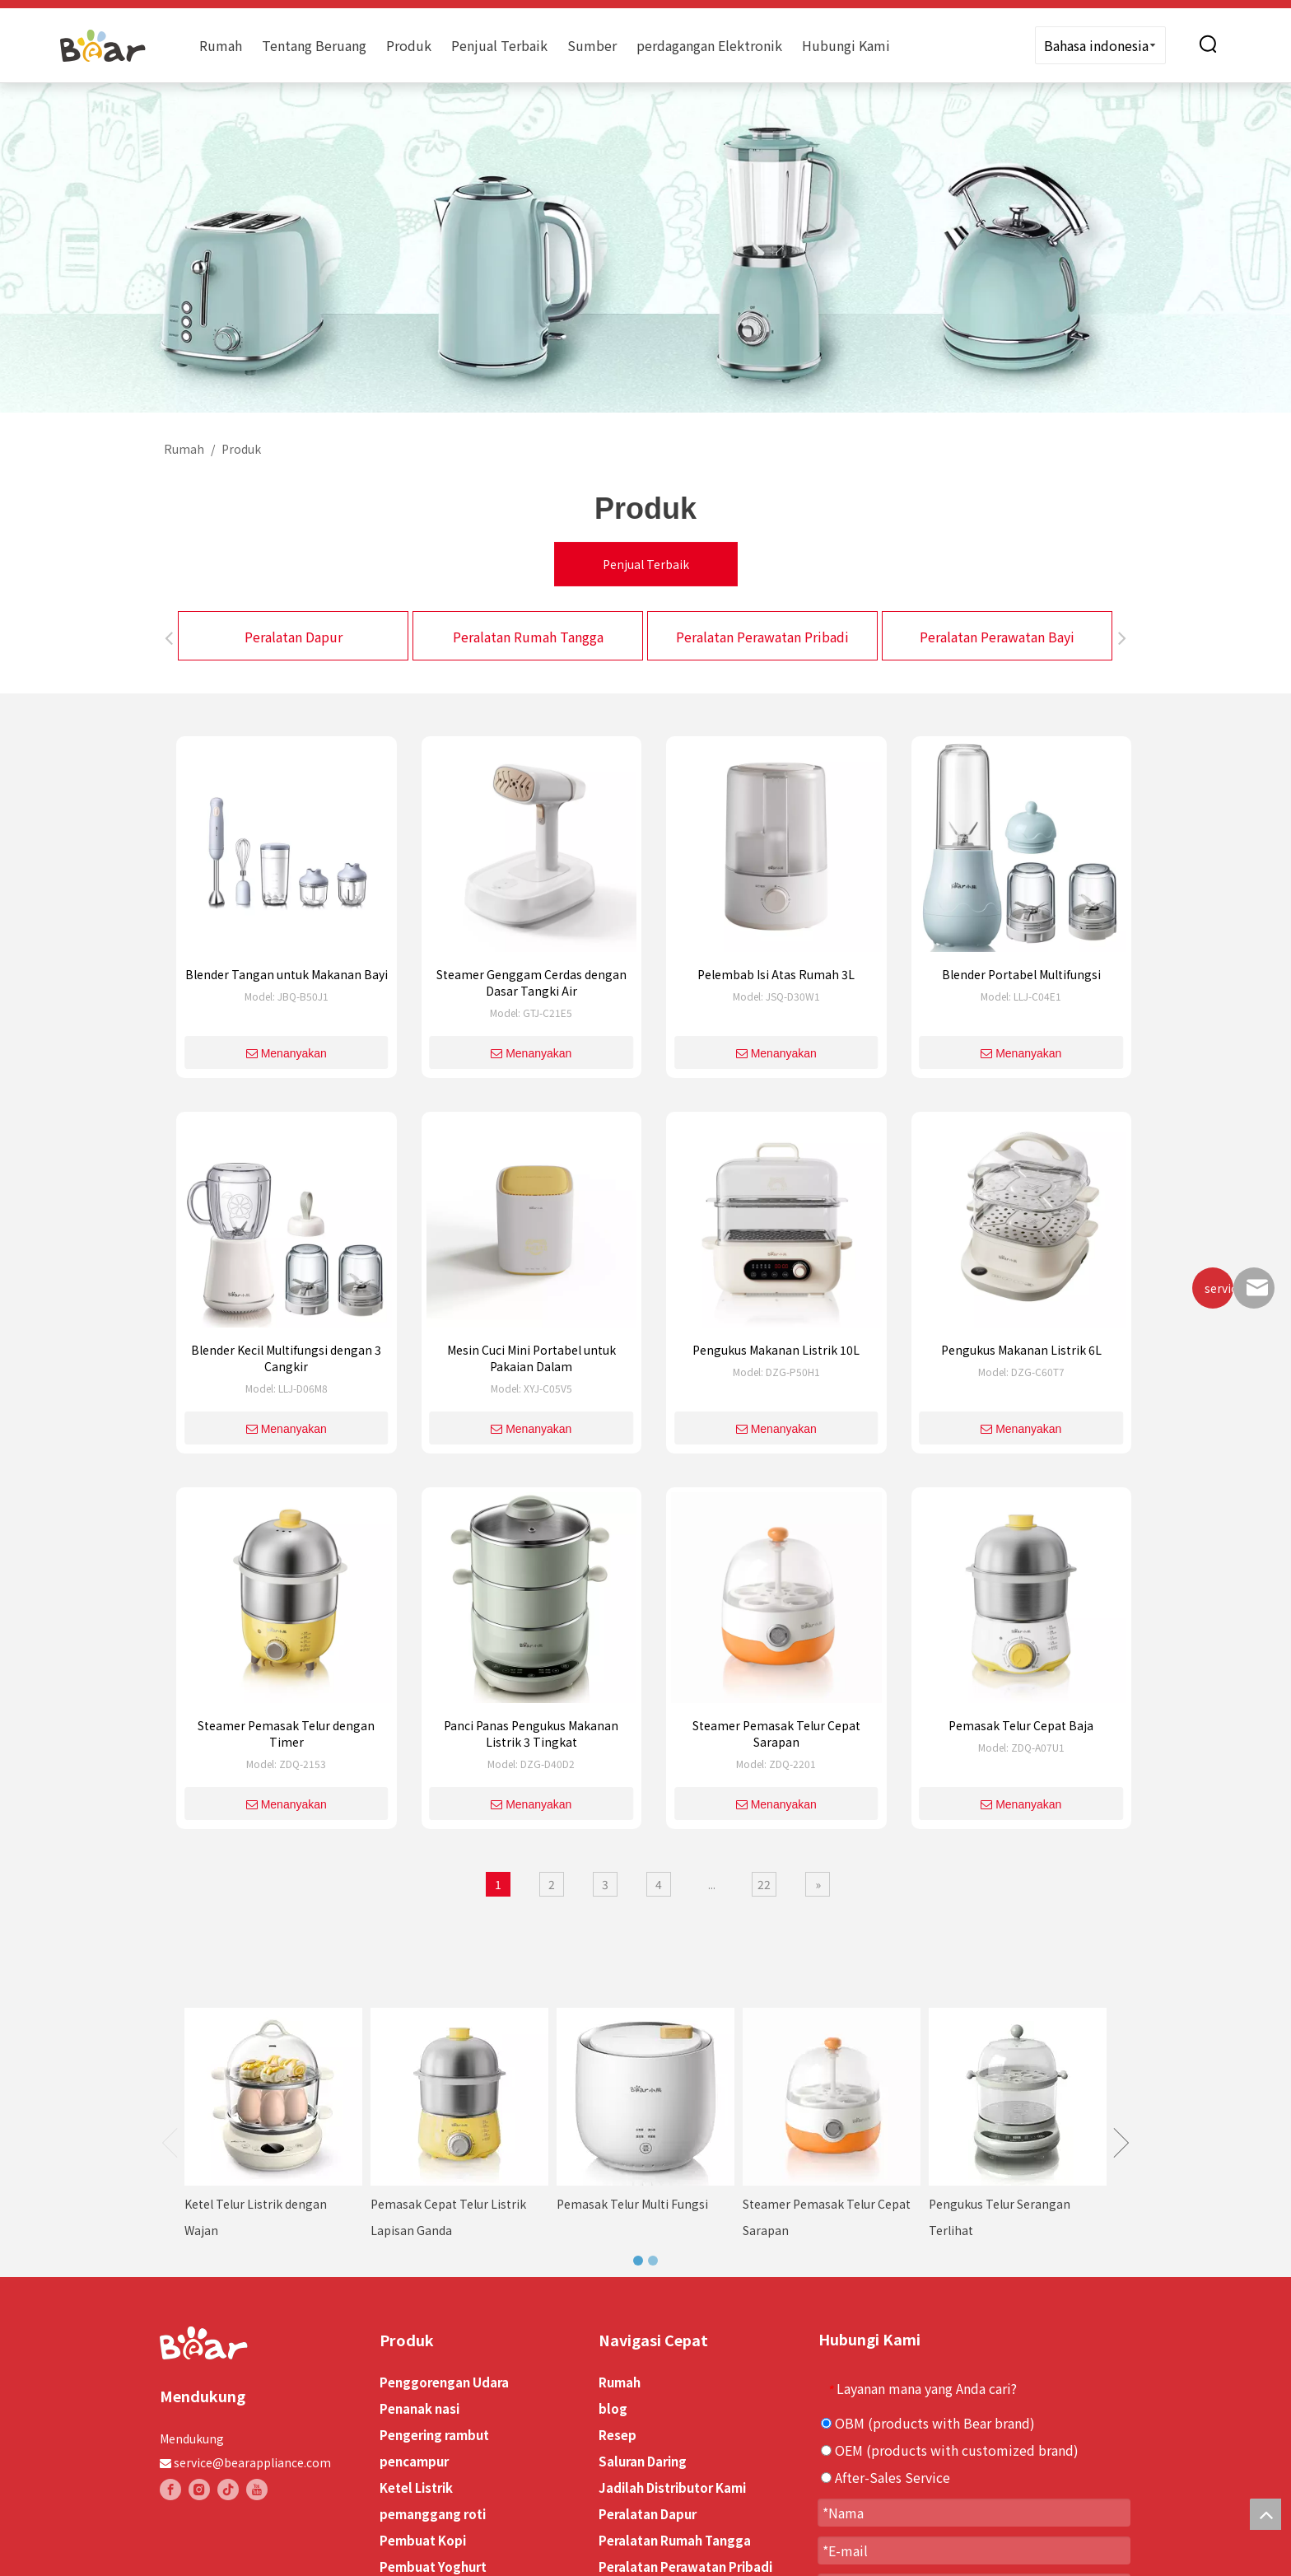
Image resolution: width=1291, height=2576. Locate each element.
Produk (408, 45)
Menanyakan (286, 1053)
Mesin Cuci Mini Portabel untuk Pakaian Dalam (531, 1358)
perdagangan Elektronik (709, 45)
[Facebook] (170, 2489)
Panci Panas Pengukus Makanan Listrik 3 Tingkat (531, 1733)
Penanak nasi (419, 2408)
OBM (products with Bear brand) (928, 2423)
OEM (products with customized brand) (950, 2450)
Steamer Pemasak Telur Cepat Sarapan (776, 1733)
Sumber (592, 45)
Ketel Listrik (416, 2487)
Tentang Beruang (314, 45)
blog (613, 2408)
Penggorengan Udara (444, 2382)
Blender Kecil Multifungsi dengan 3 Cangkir (286, 1358)
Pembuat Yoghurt (433, 2566)
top (1265, 2514)
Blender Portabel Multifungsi (1021, 974)
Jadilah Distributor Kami (672, 2487)
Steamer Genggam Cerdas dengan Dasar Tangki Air (531, 982)
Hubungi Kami (846, 45)
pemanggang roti (433, 2513)
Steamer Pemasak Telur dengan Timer (286, 1733)
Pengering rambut (434, 2434)
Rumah (220, 45)
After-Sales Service (885, 2477)
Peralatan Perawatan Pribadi (762, 636)
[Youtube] (257, 2489)
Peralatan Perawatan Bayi (997, 636)
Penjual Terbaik (499, 45)
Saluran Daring (643, 2461)
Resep (617, 2434)
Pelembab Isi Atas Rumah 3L (776, 974)
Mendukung (192, 2438)
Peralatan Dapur (294, 636)
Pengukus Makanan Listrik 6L (1021, 1350)
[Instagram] (199, 2489)
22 (764, 1884)
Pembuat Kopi (423, 2540)
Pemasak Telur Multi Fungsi (632, 2204)
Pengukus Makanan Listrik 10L (776, 1350)
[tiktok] (228, 2489)
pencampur (414, 2461)
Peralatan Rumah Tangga (528, 636)
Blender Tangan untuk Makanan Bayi (286, 974)
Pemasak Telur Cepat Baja (1020, 1725)
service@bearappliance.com (252, 2462)
